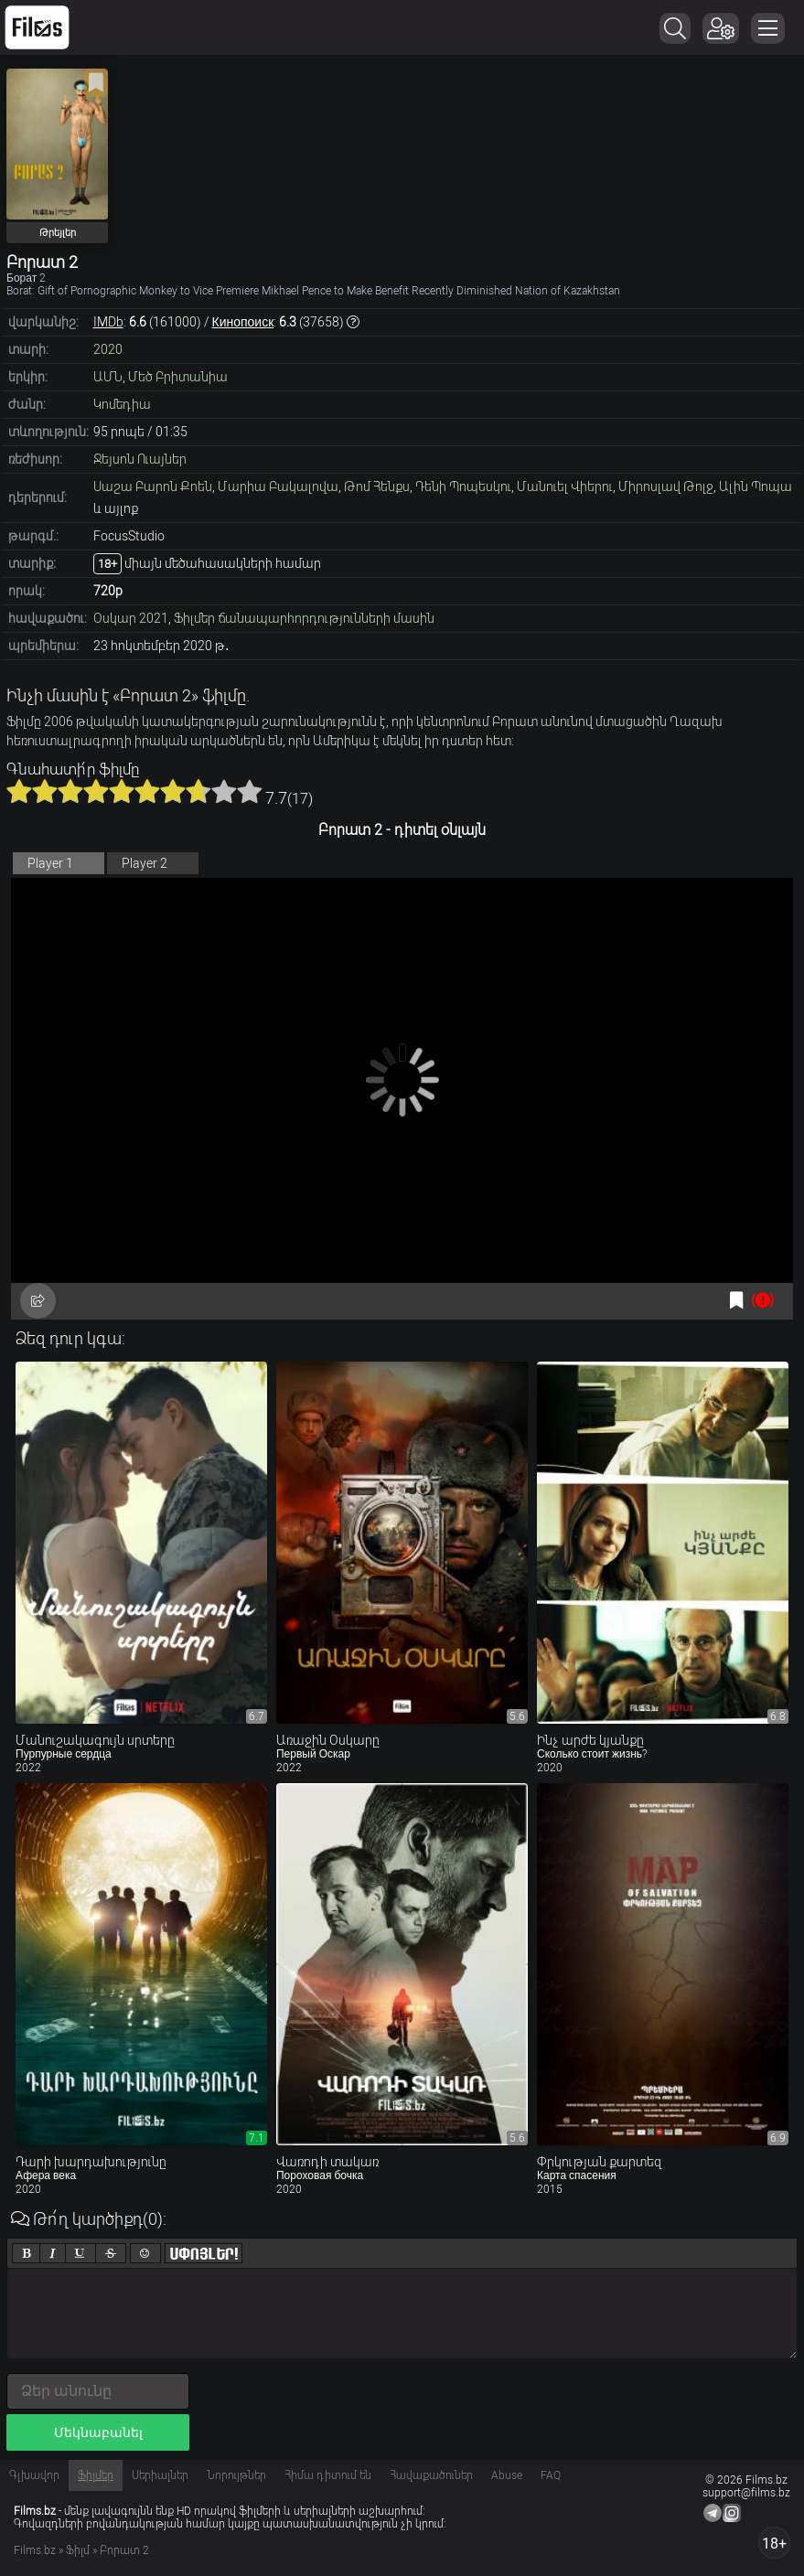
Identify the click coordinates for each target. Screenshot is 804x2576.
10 (250, 791)
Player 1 (50, 863)
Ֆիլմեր (95, 2475)
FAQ (551, 2475)
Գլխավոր (34, 2475)
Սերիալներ (160, 2475)
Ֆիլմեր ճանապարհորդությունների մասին (304, 618)
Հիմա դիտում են (327, 2475)
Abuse (506, 2475)
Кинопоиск (243, 322)
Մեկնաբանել (98, 2432)
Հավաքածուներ (431, 2475)
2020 (108, 349)
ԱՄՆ (108, 376)
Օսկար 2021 (130, 618)
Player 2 (144, 863)
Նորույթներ (236, 2475)
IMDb (108, 322)
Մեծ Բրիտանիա (178, 376)
